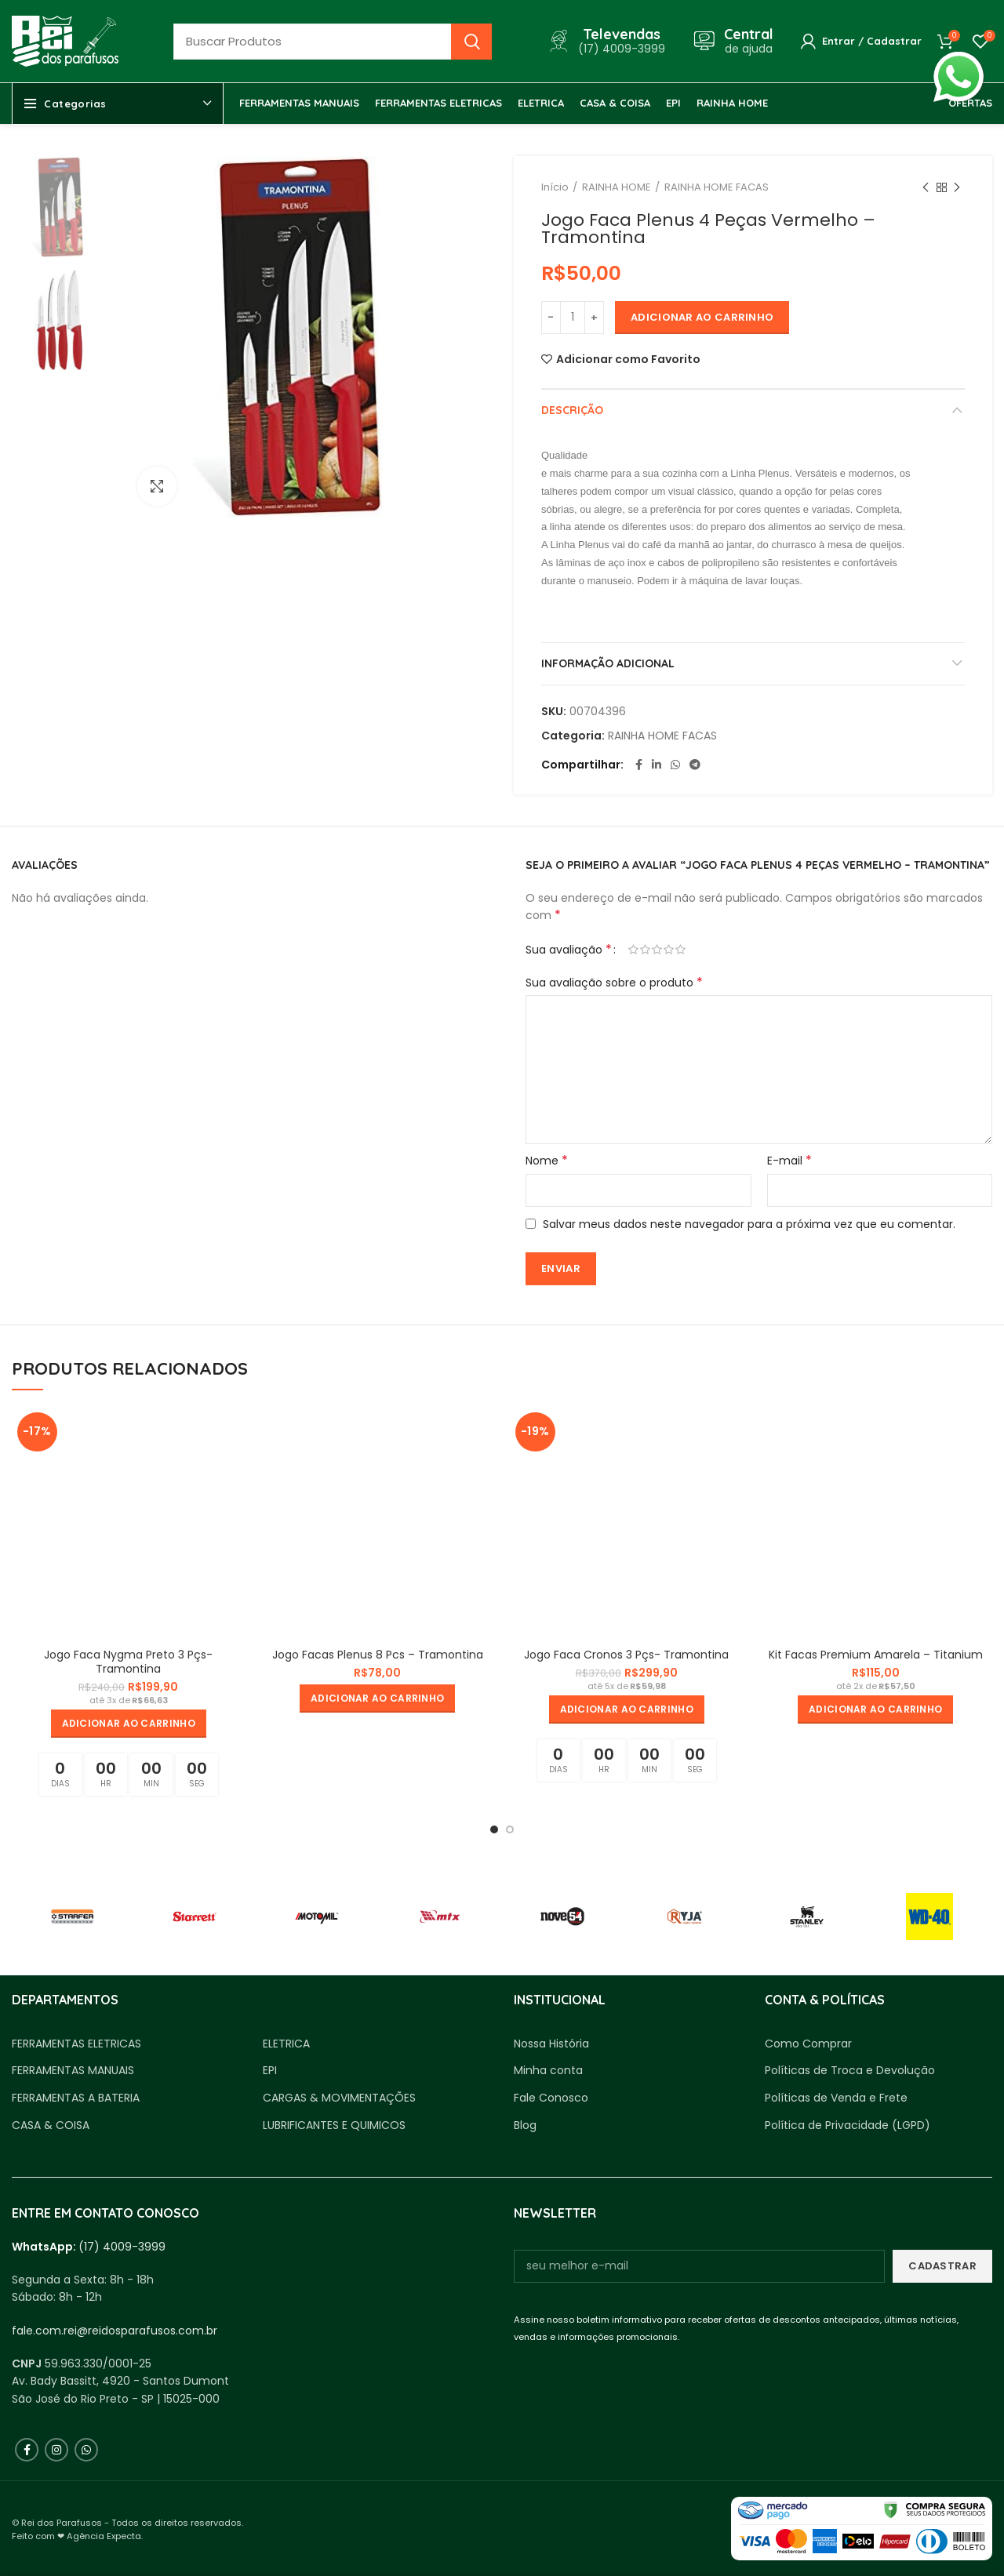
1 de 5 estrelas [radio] (633, 949)
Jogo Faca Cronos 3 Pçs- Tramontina (626, 1654)
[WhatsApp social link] (675, 764)
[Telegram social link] (695, 764)
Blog (525, 2125)
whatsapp (958, 60)
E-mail (789, 1160)
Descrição (572, 410)
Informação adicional (608, 663)
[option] (63, 207)
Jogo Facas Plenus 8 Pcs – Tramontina (377, 1654)
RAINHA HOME (616, 187)
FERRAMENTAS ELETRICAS (76, 2043)
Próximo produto (957, 187)
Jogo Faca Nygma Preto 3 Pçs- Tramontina (128, 1662)
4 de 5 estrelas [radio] (669, 949)
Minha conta (548, 2070)
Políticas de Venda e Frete (836, 2098)
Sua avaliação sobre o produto (614, 982)
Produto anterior (925, 187)
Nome (547, 1160)
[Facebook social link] (639, 764)
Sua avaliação (569, 949)
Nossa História (551, 2043)
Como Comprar (808, 2043)
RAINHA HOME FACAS (716, 187)
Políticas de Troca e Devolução (850, 2070)
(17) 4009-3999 (122, 2246)
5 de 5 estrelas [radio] (680, 949)
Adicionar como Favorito (628, 359)
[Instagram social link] (56, 2450)
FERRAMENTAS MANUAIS (73, 2070)
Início (555, 187)
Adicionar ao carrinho (702, 317)
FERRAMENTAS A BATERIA (76, 2098)
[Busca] (332, 42)
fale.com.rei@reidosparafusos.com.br (114, 2330)
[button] (128, 1723)
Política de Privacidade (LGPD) (847, 2125)
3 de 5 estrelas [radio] (657, 949)
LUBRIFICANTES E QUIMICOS (334, 2125)
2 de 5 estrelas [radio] (645, 949)
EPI (270, 2070)
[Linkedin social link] (656, 764)
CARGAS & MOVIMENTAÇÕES (339, 2098)
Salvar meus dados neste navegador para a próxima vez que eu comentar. (749, 1224)
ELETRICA (286, 2043)
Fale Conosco (551, 2098)
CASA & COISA (50, 2125)
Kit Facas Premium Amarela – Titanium (876, 1654)
